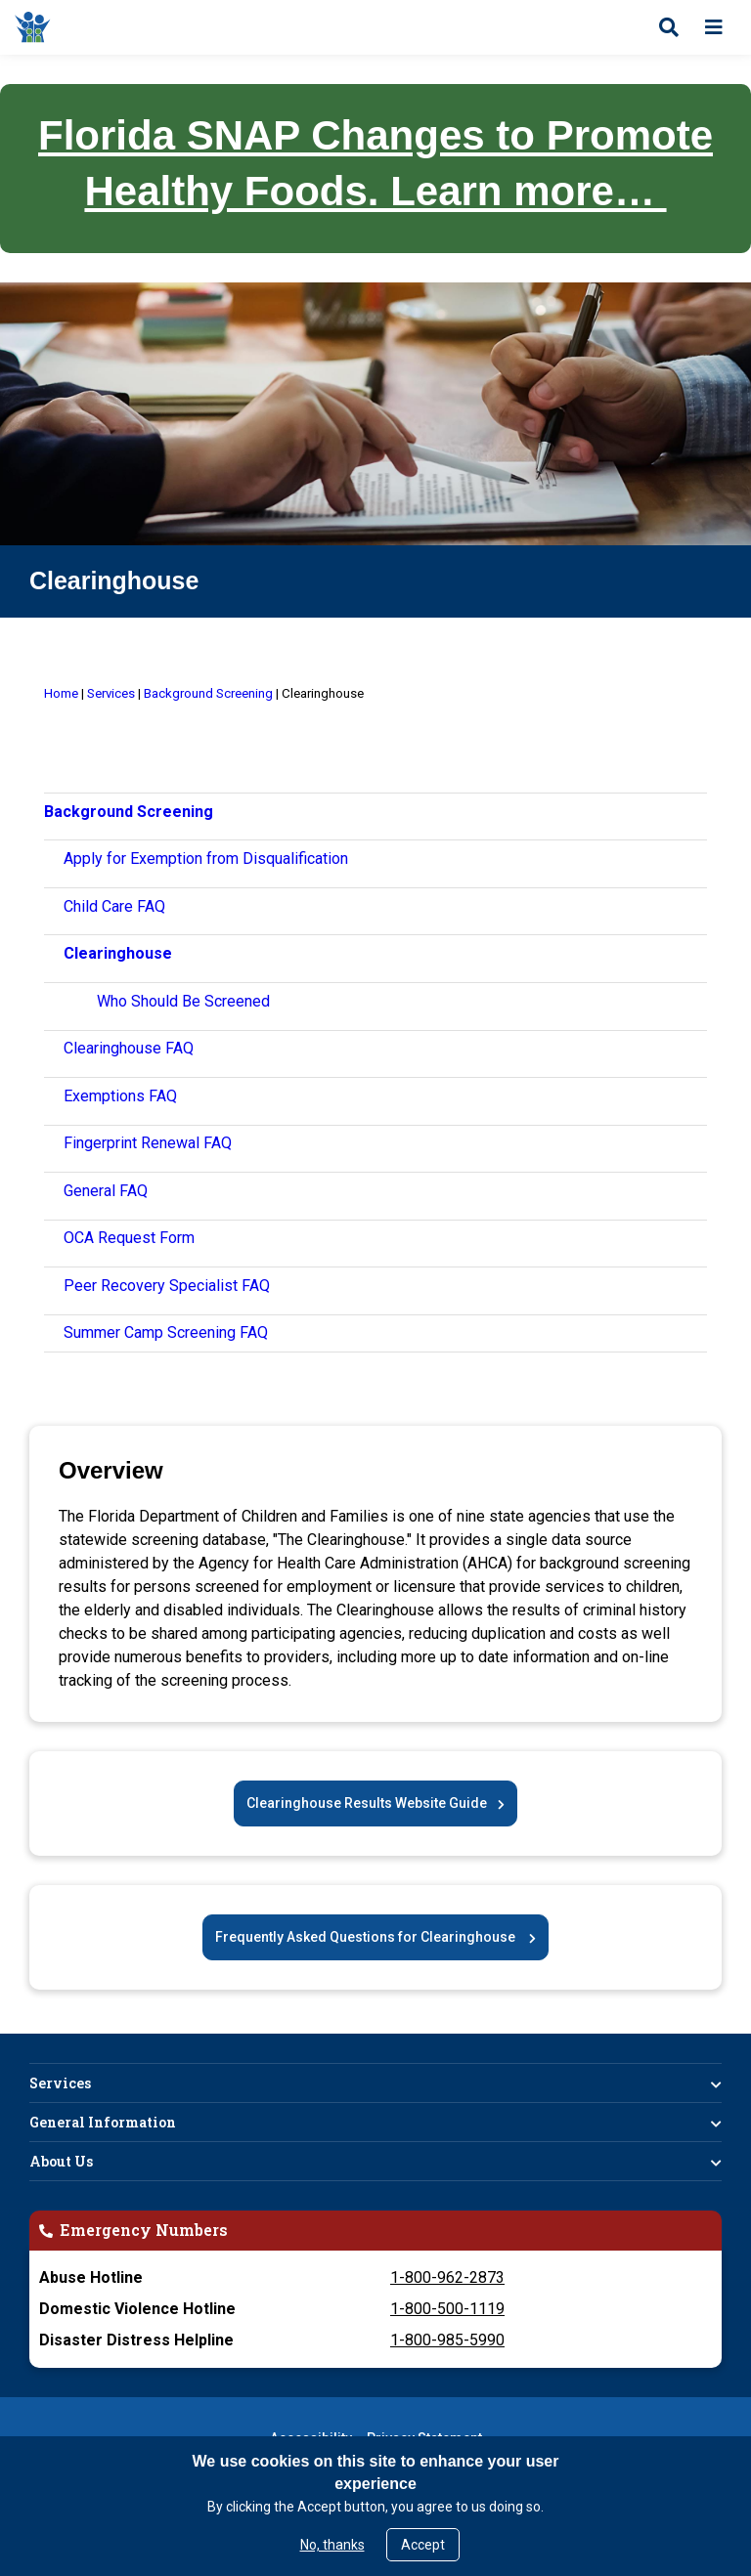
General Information (102, 2122)
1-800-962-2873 (447, 2277)
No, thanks (332, 2545)
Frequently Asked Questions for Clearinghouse (366, 1937)
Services (60, 2083)
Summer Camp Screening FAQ (166, 1332)
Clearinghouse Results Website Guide (366, 1803)
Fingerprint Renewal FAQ (148, 1143)
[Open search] (668, 27)
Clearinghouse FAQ (129, 1048)
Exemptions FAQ (120, 1096)
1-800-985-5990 (447, 2340)
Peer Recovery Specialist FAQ (167, 1285)
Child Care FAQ (114, 906)
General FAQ (106, 1190)
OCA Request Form (129, 1237)
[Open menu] (713, 27)
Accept (423, 2545)
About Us (61, 2161)
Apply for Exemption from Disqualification (206, 858)
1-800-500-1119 (447, 2308)
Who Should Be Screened (183, 1001)
